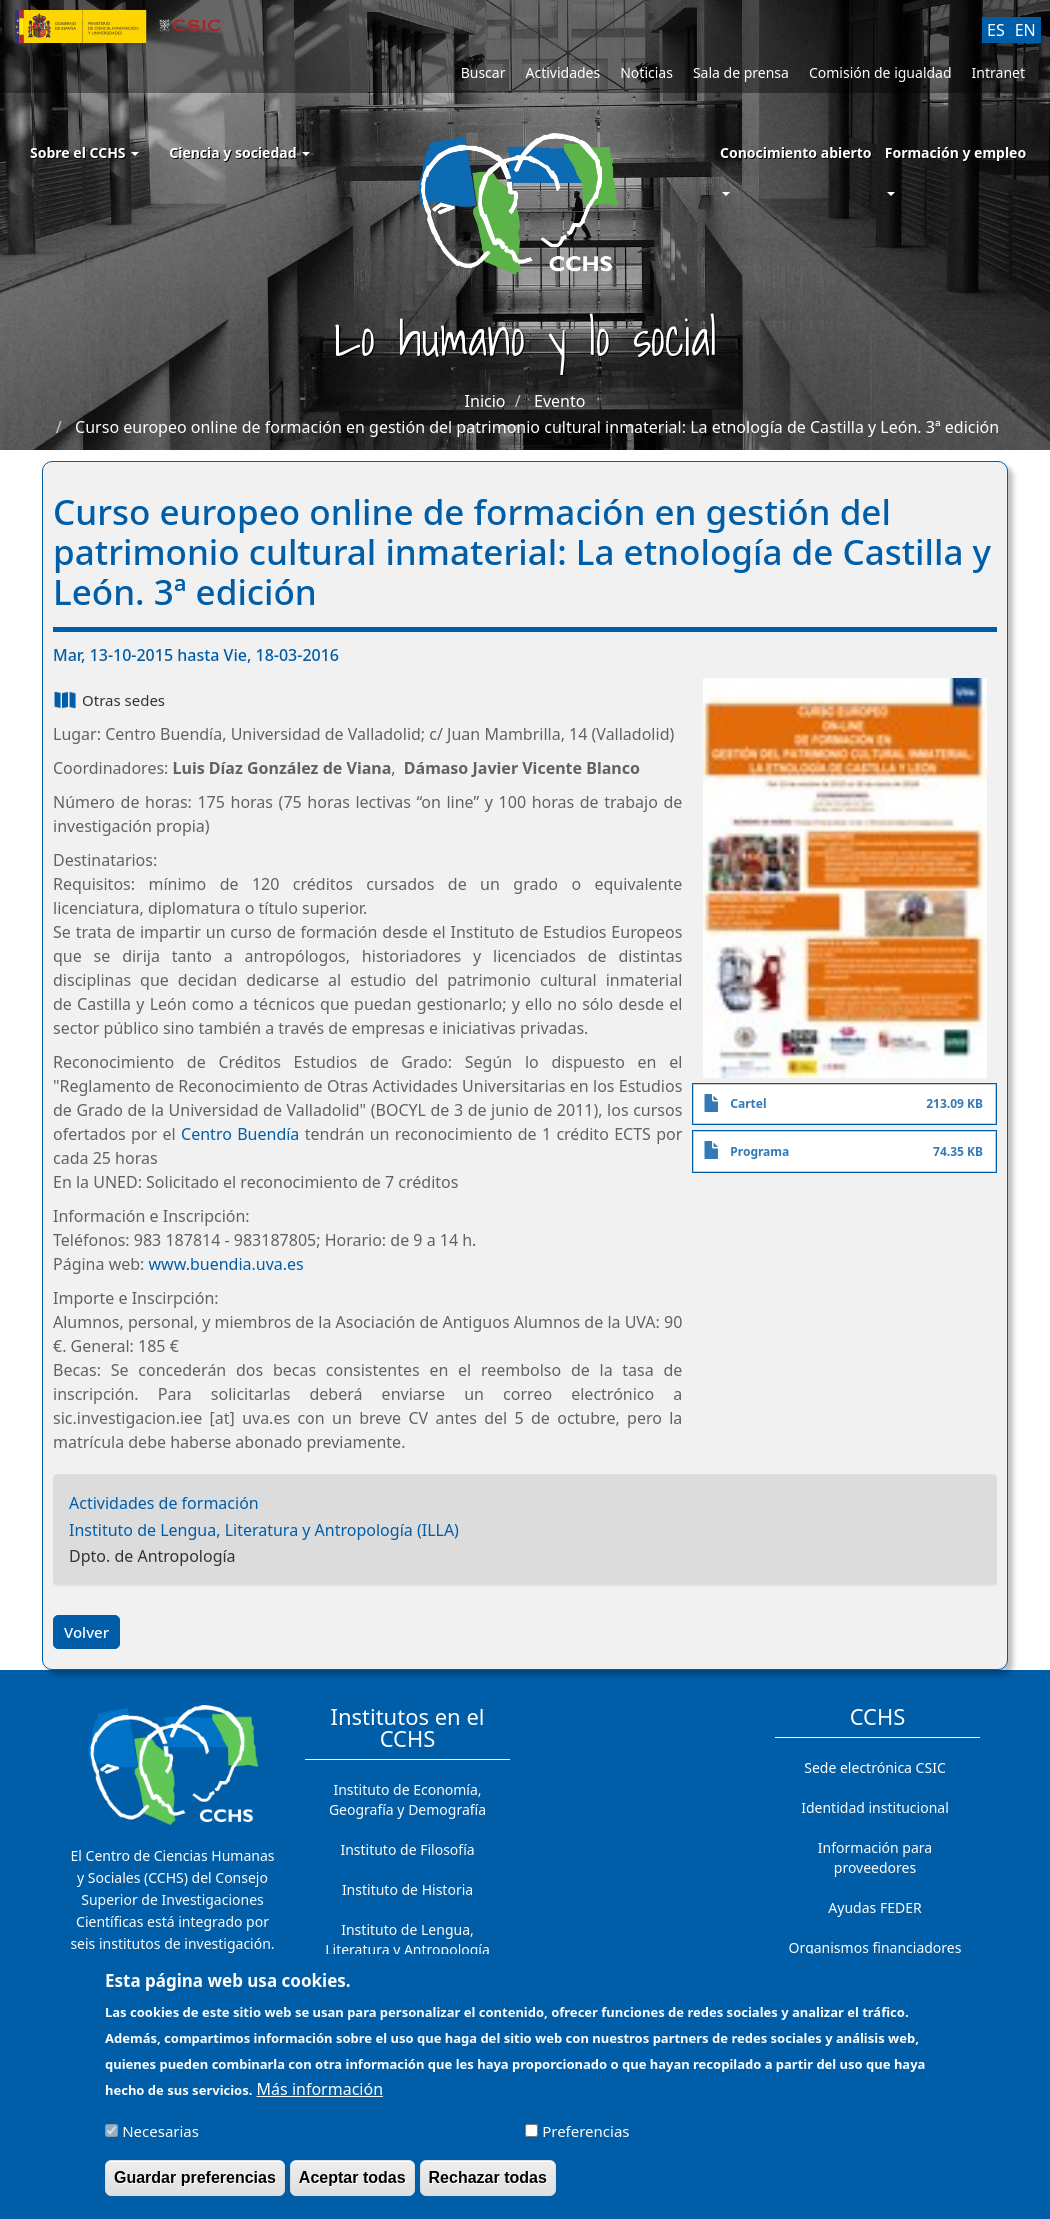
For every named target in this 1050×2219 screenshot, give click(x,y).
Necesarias (160, 2140)
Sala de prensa (741, 72)
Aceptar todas (352, 2186)
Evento (559, 401)
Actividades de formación (164, 1503)
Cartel (748, 1103)
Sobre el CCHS (84, 152)
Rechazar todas (488, 2186)
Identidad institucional (875, 1807)
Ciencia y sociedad (239, 152)
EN (1025, 30)
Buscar (483, 72)
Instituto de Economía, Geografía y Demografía (407, 1799)
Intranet (998, 72)
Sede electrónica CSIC (874, 1767)
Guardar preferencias (195, 2186)
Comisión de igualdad (880, 72)
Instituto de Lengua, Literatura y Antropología (407, 1939)
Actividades (562, 72)
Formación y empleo (955, 152)
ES (996, 30)
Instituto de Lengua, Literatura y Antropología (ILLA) (264, 1530)
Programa (759, 1151)
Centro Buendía (240, 1134)
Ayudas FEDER (874, 1907)
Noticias (646, 72)
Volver (86, 1632)
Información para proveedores (875, 1857)
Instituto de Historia (407, 1889)
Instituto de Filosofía (407, 1849)
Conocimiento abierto (796, 152)
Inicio (485, 401)
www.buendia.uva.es (226, 1264)
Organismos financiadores (875, 1947)
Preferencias (585, 2140)
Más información (320, 2098)
